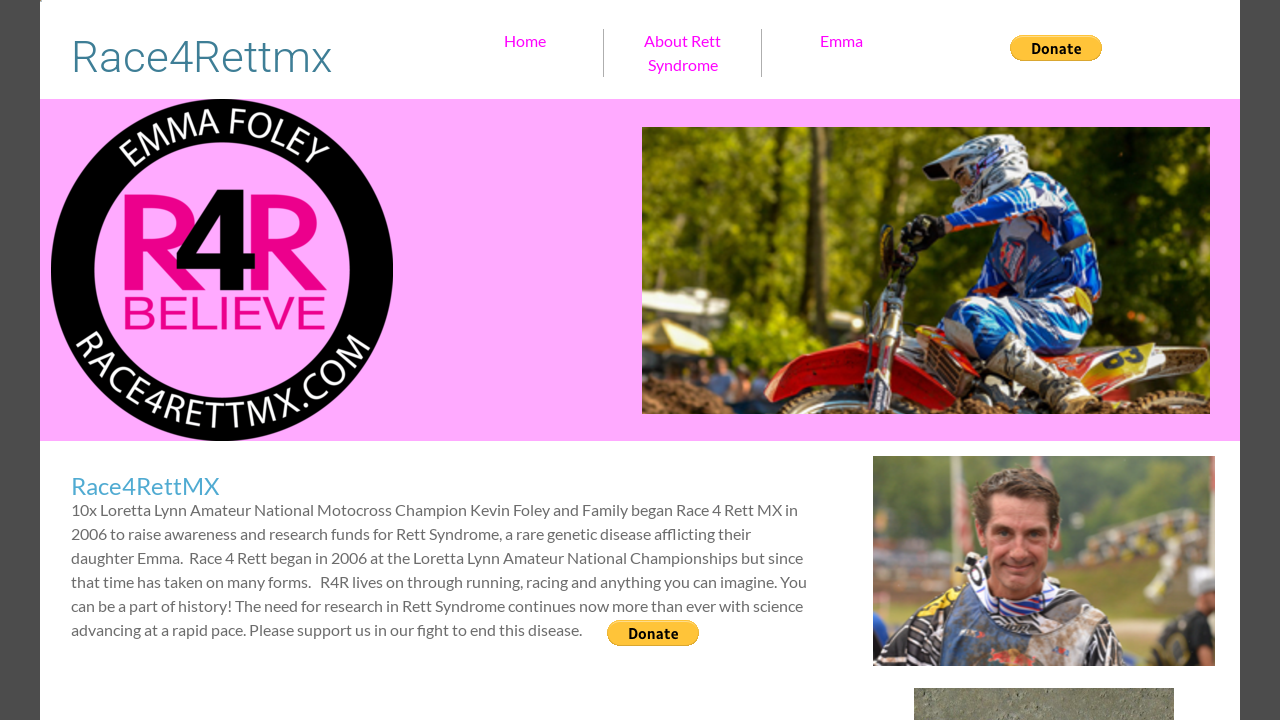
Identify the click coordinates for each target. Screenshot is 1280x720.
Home (525, 40)
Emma (841, 40)
